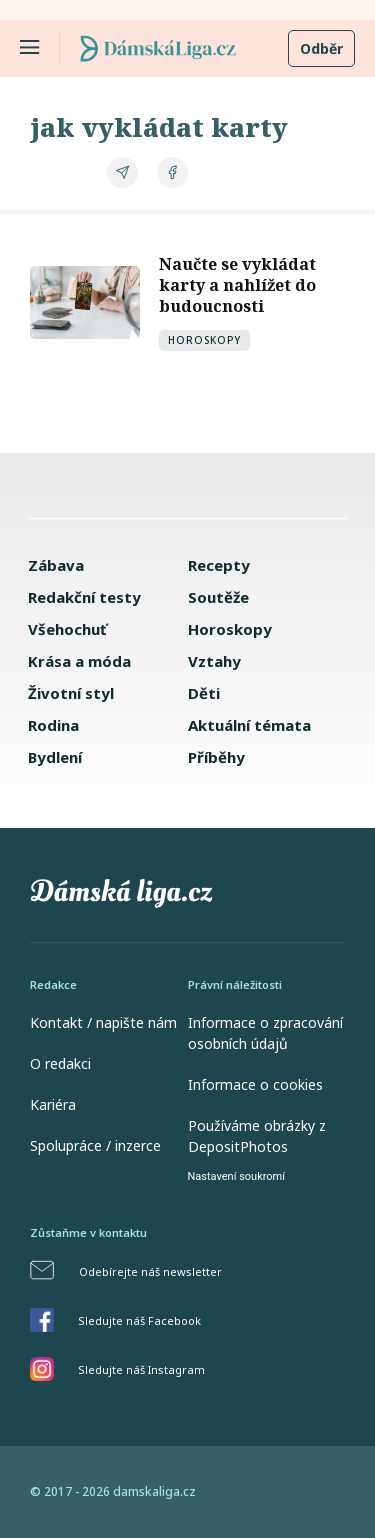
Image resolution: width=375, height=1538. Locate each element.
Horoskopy (204, 340)
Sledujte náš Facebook (139, 1320)
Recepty (219, 565)
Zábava (56, 565)
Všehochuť (67, 629)
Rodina (53, 725)
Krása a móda (79, 661)
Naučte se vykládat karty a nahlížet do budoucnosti (237, 285)
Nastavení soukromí (236, 1176)
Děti (204, 693)
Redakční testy (84, 597)
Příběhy (216, 757)
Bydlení (55, 757)
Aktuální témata (249, 725)
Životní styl (71, 693)
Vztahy (214, 661)
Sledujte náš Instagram (141, 1369)
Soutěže (218, 597)
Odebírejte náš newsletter (150, 1271)
